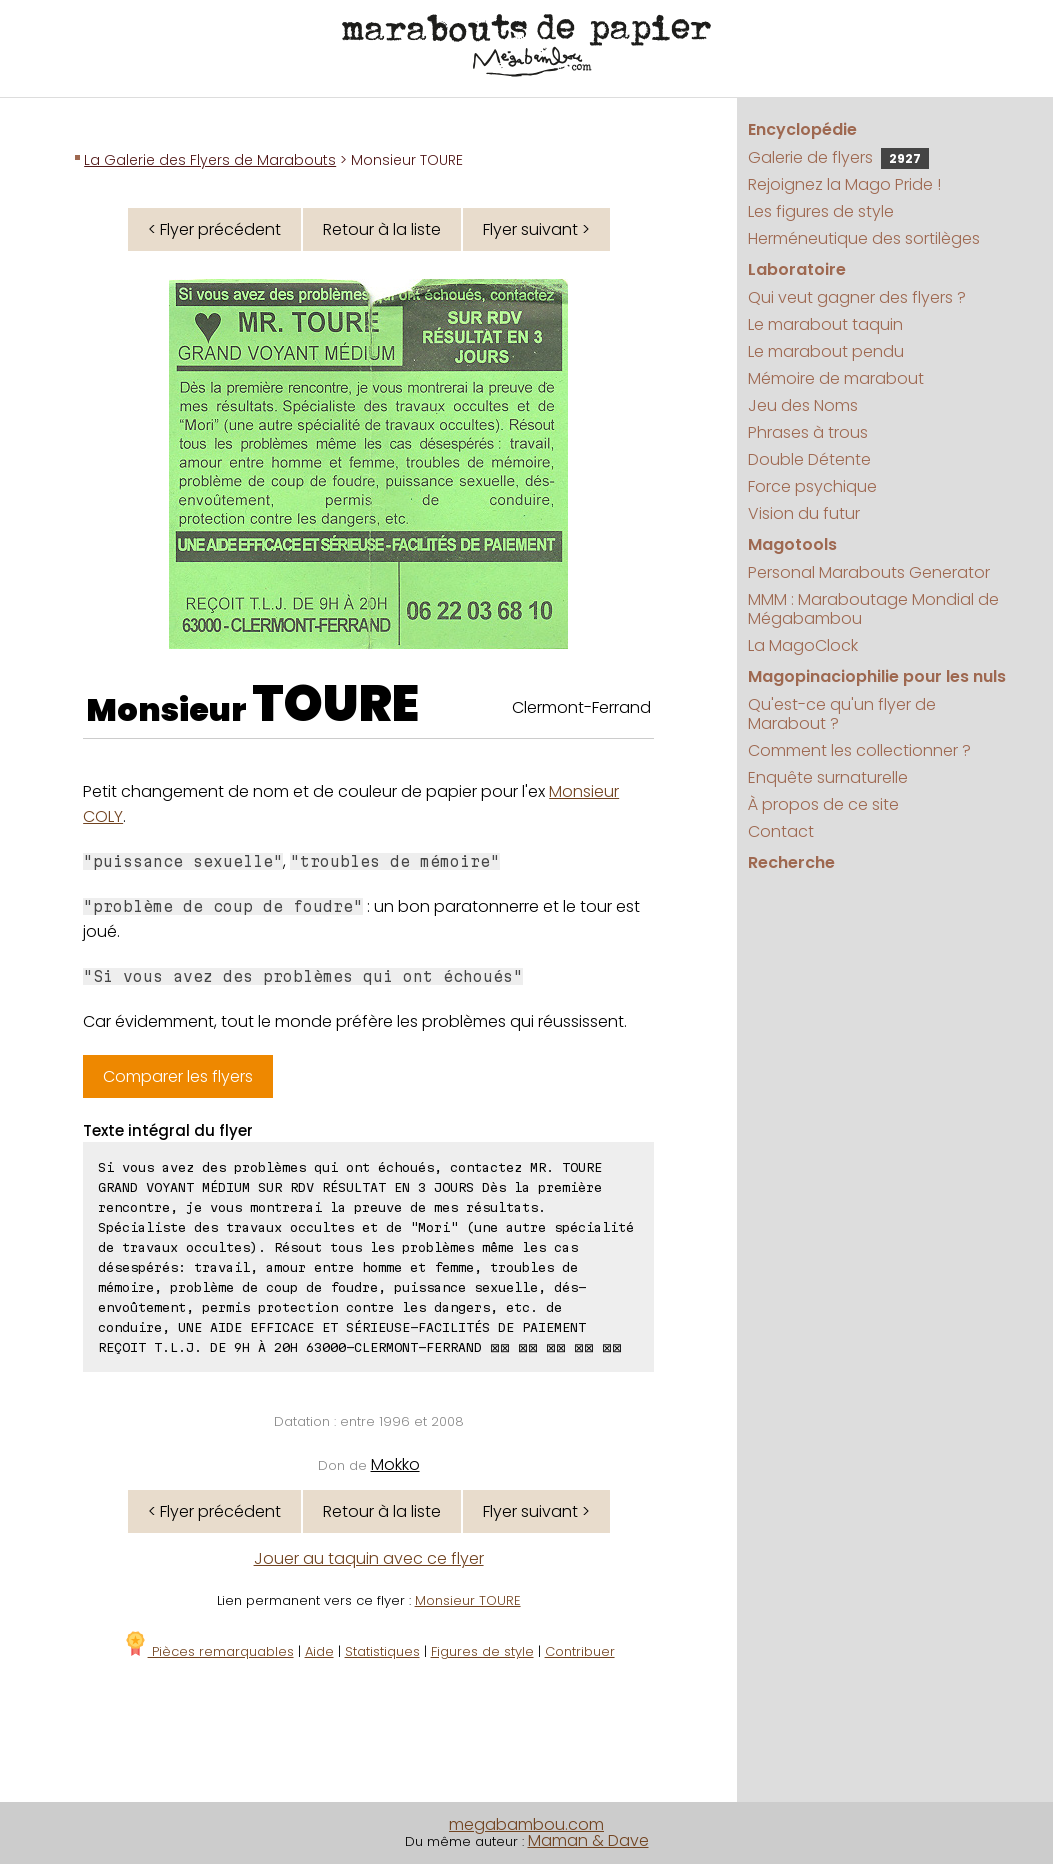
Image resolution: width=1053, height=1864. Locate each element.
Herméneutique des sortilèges (864, 238)
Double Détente (809, 459)
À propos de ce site (823, 804)
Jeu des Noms (803, 405)
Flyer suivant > (536, 229)
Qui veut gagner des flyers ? (857, 297)
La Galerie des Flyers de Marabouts (210, 160)
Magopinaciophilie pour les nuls (877, 676)
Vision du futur (804, 513)
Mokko (395, 1464)
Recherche (791, 862)
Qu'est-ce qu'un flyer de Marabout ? (842, 714)
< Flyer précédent (214, 229)
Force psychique (812, 486)
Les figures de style (821, 211)
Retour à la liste (382, 229)
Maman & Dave (588, 1840)
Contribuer (580, 1651)
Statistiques (382, 1651)
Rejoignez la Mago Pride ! (844, 184)
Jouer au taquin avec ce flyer (369, 1558)
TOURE (335, 704)
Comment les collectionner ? (859, 750)
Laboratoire (797, 269)
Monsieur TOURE (468, 1600)
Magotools (792, 544)
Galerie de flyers (838, 157)
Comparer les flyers (178, 1076)
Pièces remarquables (208, 1651)
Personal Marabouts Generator (869, 572)
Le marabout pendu (826, 351)
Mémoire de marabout (836, 378)
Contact (781, 831)
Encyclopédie (802, 129)
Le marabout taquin (825, 324)
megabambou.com (526, 1824)
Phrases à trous (808, 432)
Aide (319, 1651)
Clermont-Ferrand (581, 707)
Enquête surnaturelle (828, 777)
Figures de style (482, 1651)
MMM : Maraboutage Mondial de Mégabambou (873, 609)
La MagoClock (803, 645)
